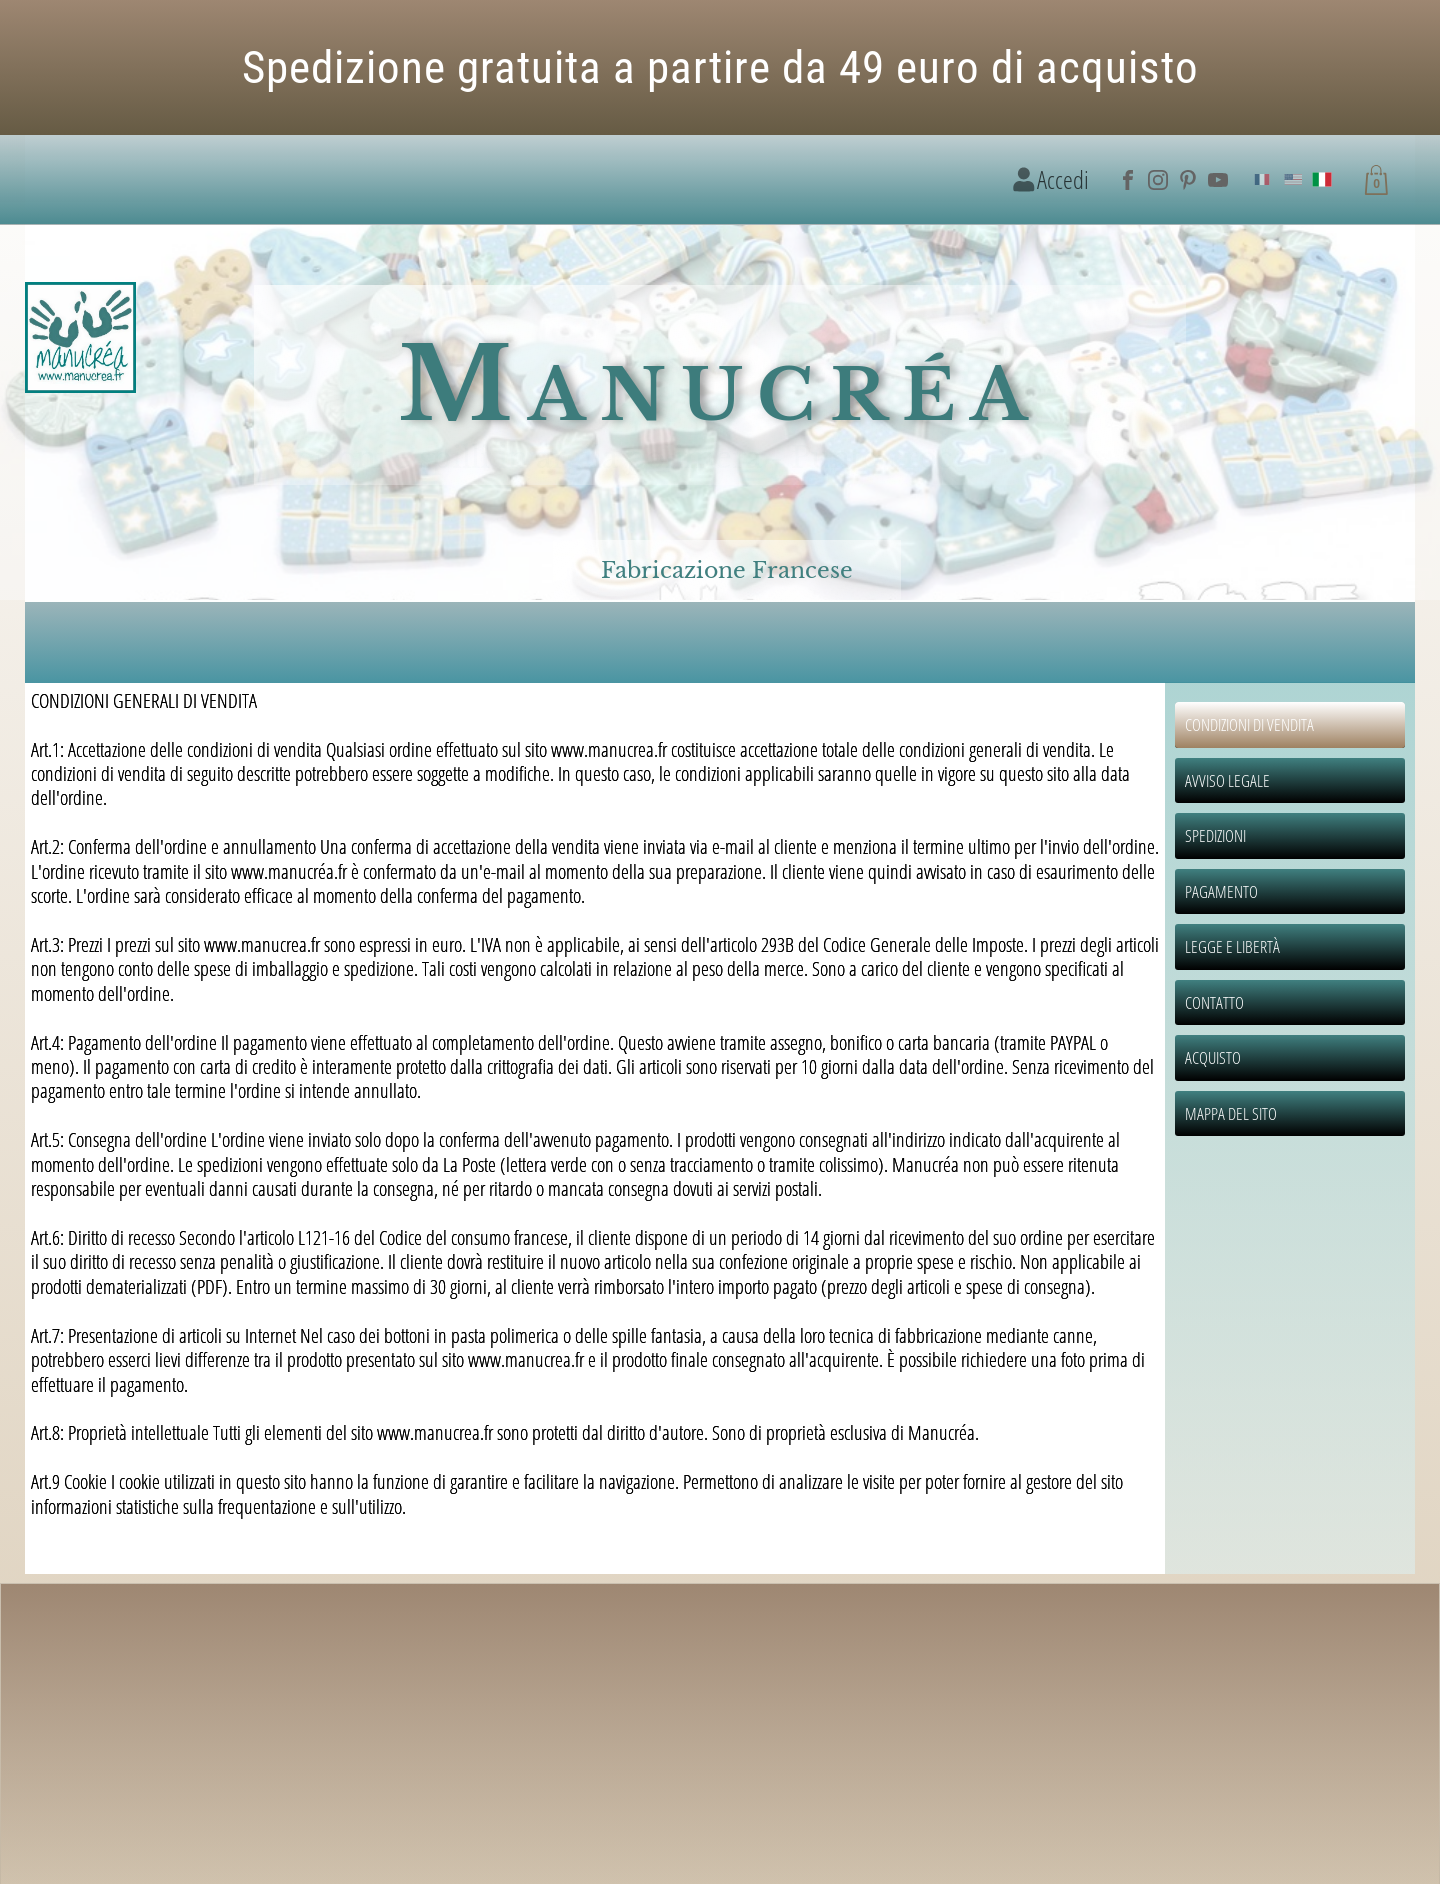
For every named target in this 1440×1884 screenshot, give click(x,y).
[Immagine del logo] (80, 338)
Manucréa (720, 385)
